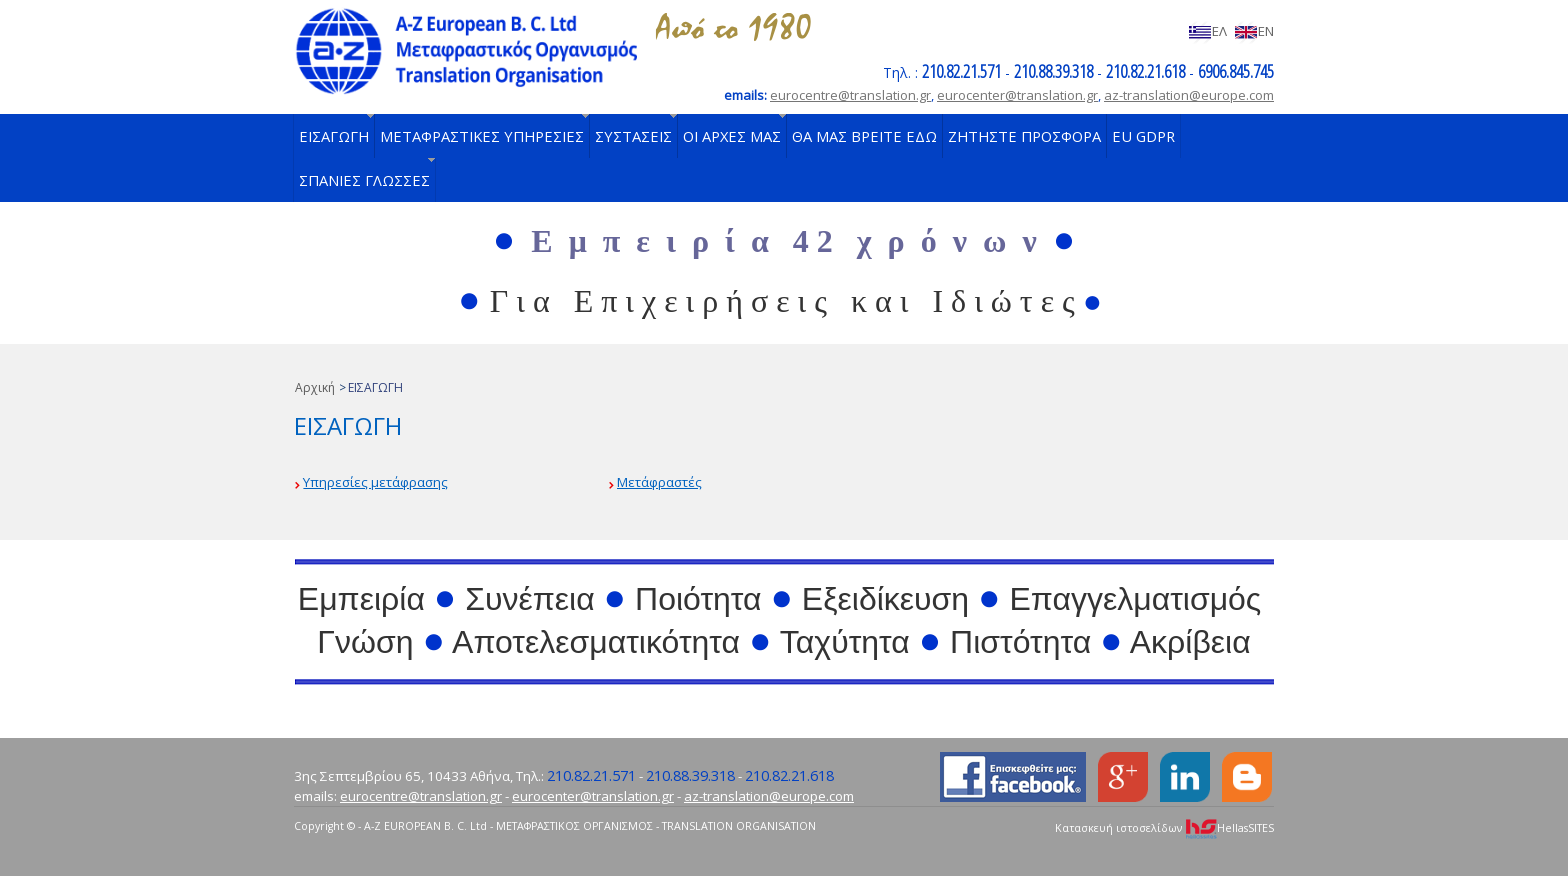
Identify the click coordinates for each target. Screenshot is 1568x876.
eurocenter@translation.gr (1017, 95)
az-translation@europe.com (1189, 95)
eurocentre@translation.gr (850, 95)
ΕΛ (1207, 31)
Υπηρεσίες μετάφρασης (375, 482)
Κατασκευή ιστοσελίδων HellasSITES (1164, 828)
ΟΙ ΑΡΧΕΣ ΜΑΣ (732, 136)
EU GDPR (1143, 136)
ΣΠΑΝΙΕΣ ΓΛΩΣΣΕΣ (364, 180)
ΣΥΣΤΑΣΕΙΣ (633, 136)
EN (1254, 31)
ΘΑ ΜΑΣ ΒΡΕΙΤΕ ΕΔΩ (864, 136)
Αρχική (315, 387)
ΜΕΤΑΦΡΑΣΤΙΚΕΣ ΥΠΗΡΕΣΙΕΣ (482, 136)
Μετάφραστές (659, 482)
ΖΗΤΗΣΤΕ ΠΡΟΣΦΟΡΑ (1024, 136)
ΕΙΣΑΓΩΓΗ (334, 136)
